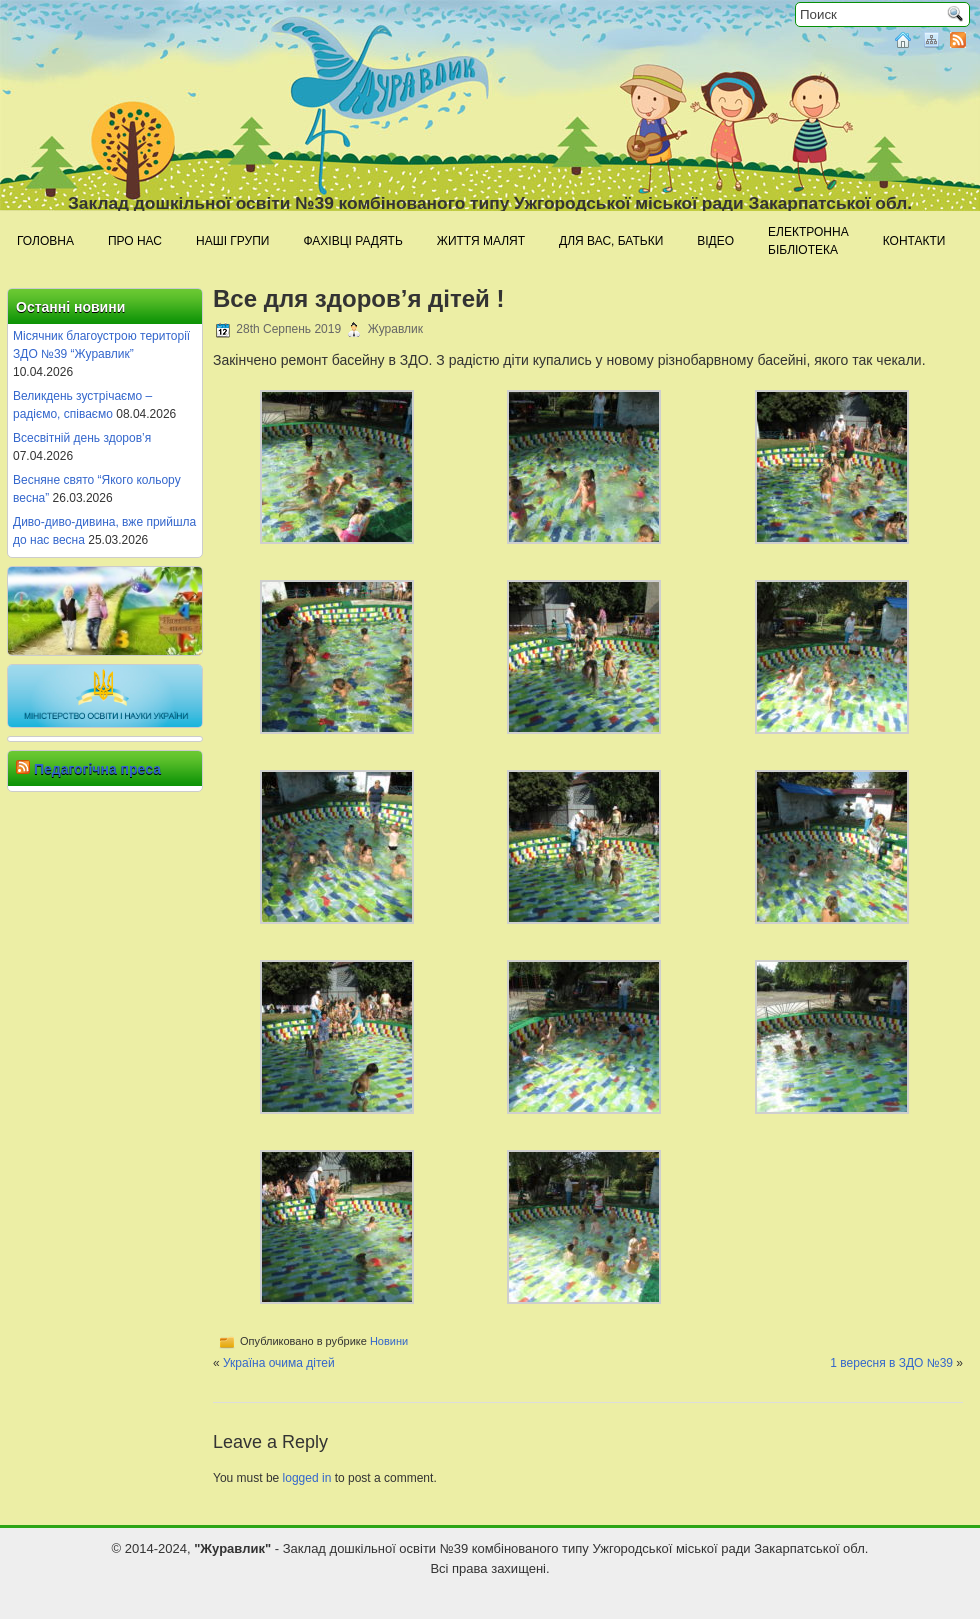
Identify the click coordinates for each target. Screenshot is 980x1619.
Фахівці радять (352, 241)
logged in (307, 1478)
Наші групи (232, 241)
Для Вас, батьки (611, 241)
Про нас (135, 241)
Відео (715, 241)
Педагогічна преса (97, 769)
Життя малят (481, 241)
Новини (389, 1341)
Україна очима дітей (279, 1363)
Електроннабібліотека (808, 241)
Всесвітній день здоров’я (82, 438)
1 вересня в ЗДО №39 (891, 1363)
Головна (45, 241)
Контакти (914, 241)
